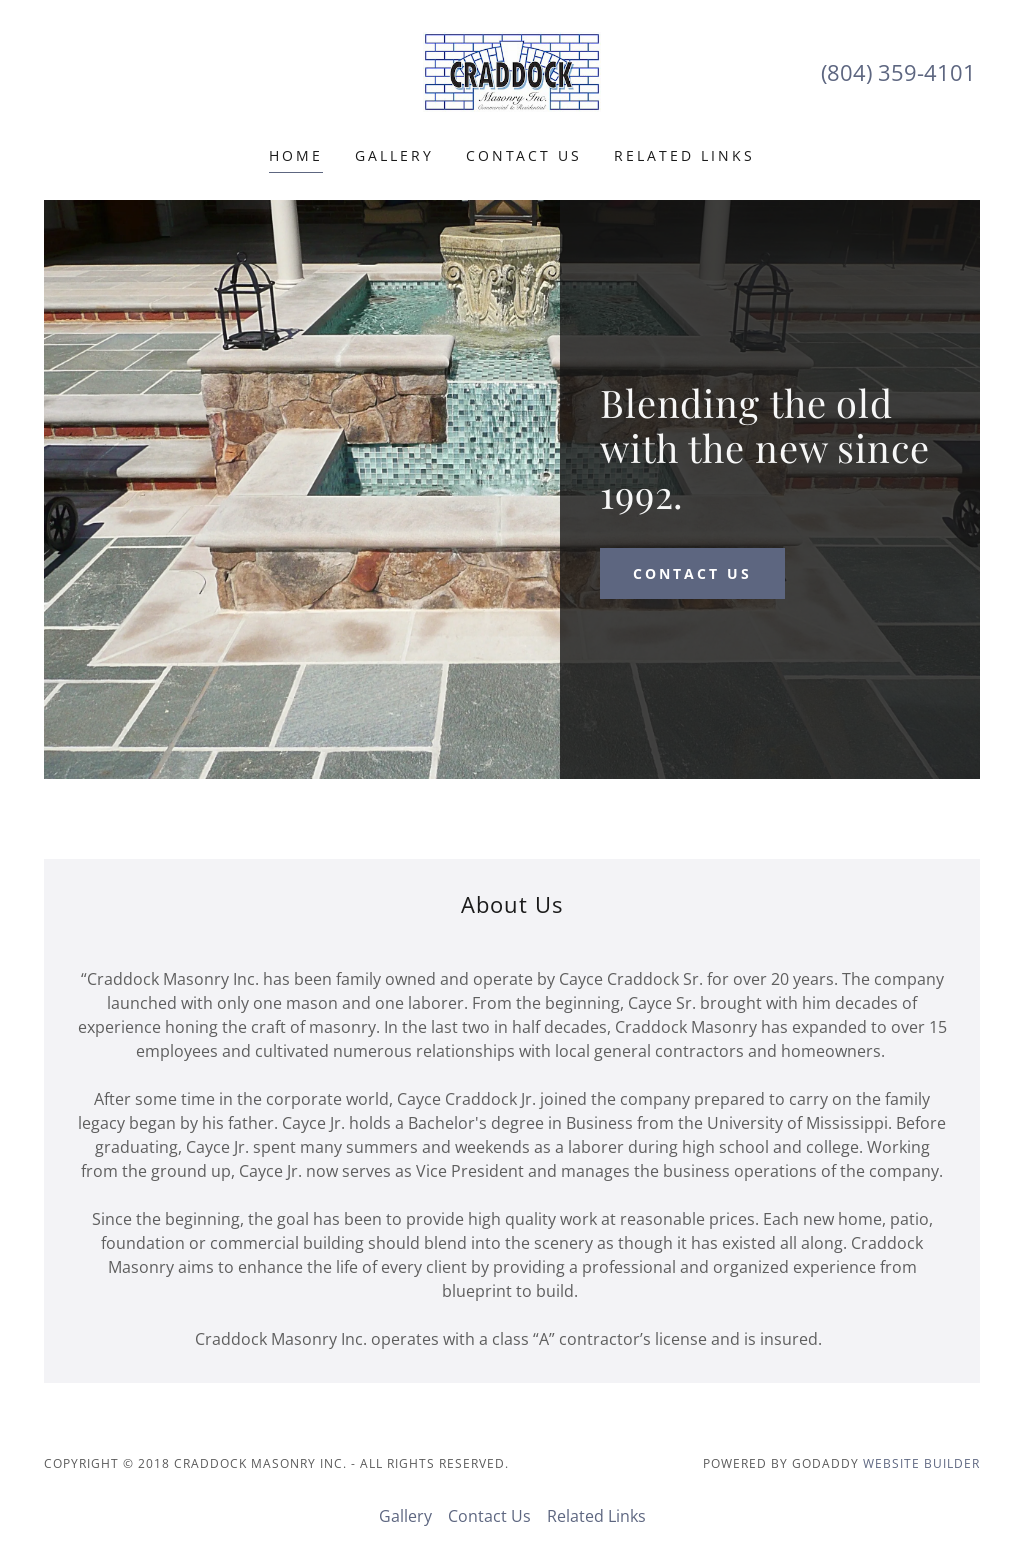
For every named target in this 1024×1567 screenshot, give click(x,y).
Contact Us (524, 155)
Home (296, 155)
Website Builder (921, 1463)
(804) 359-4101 (898, 72)
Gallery (394, 155)
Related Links (684, 155)
